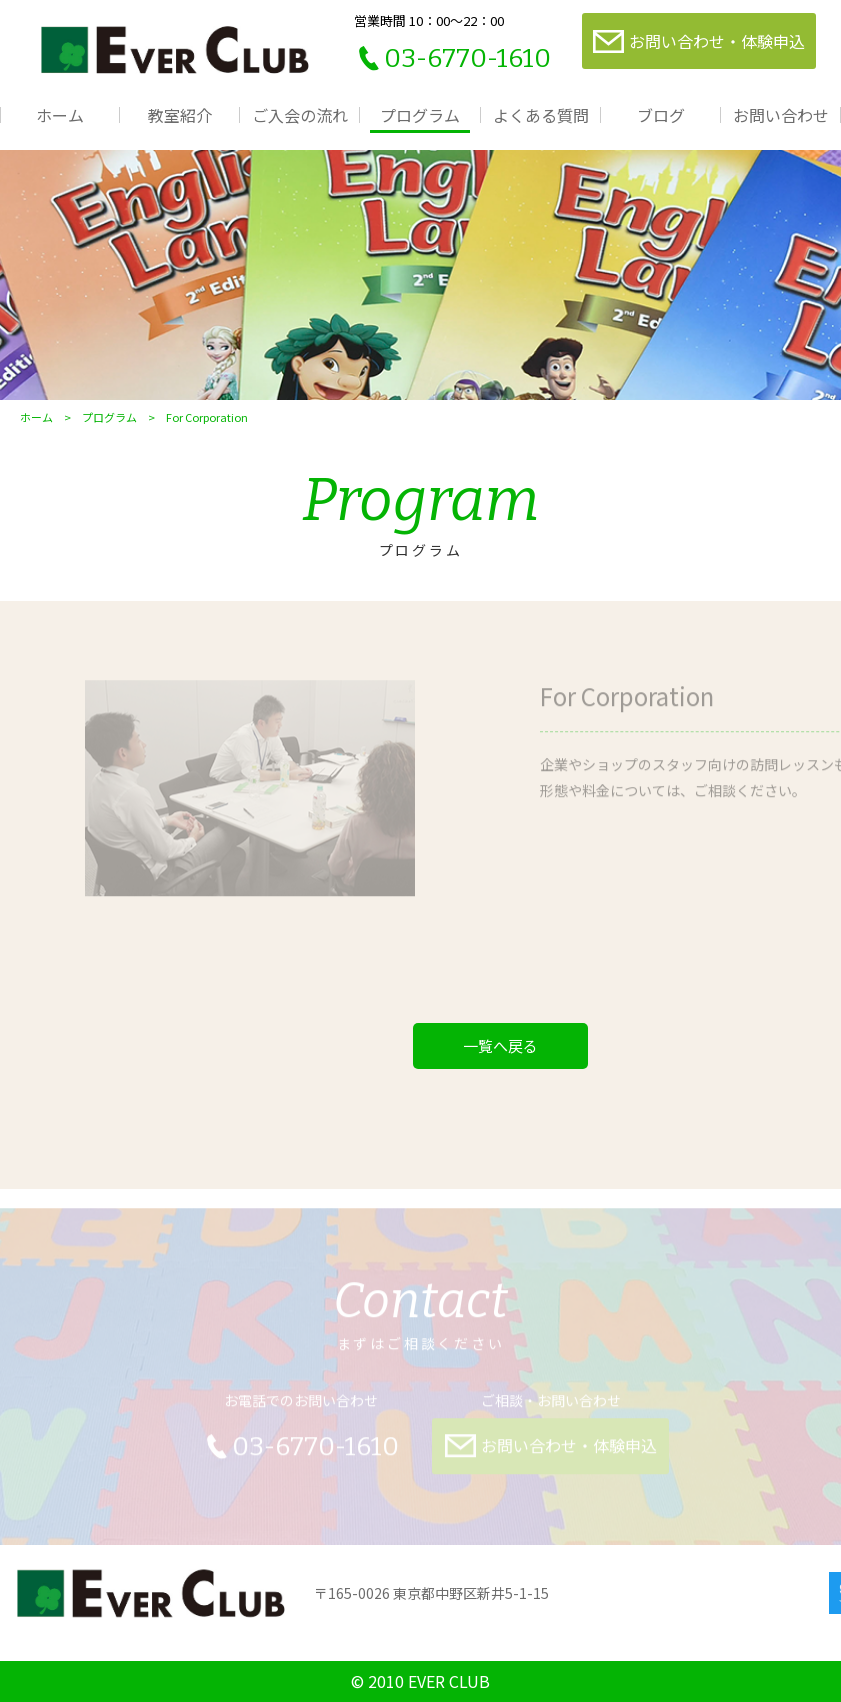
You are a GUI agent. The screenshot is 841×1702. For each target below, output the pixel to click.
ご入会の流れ (300, 115)
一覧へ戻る (500, 1045)
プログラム (420, 115)
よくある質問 (541, 115)
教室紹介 (180, 115)
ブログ (661, 115)
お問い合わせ (781, 115)
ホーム (60, 115)
